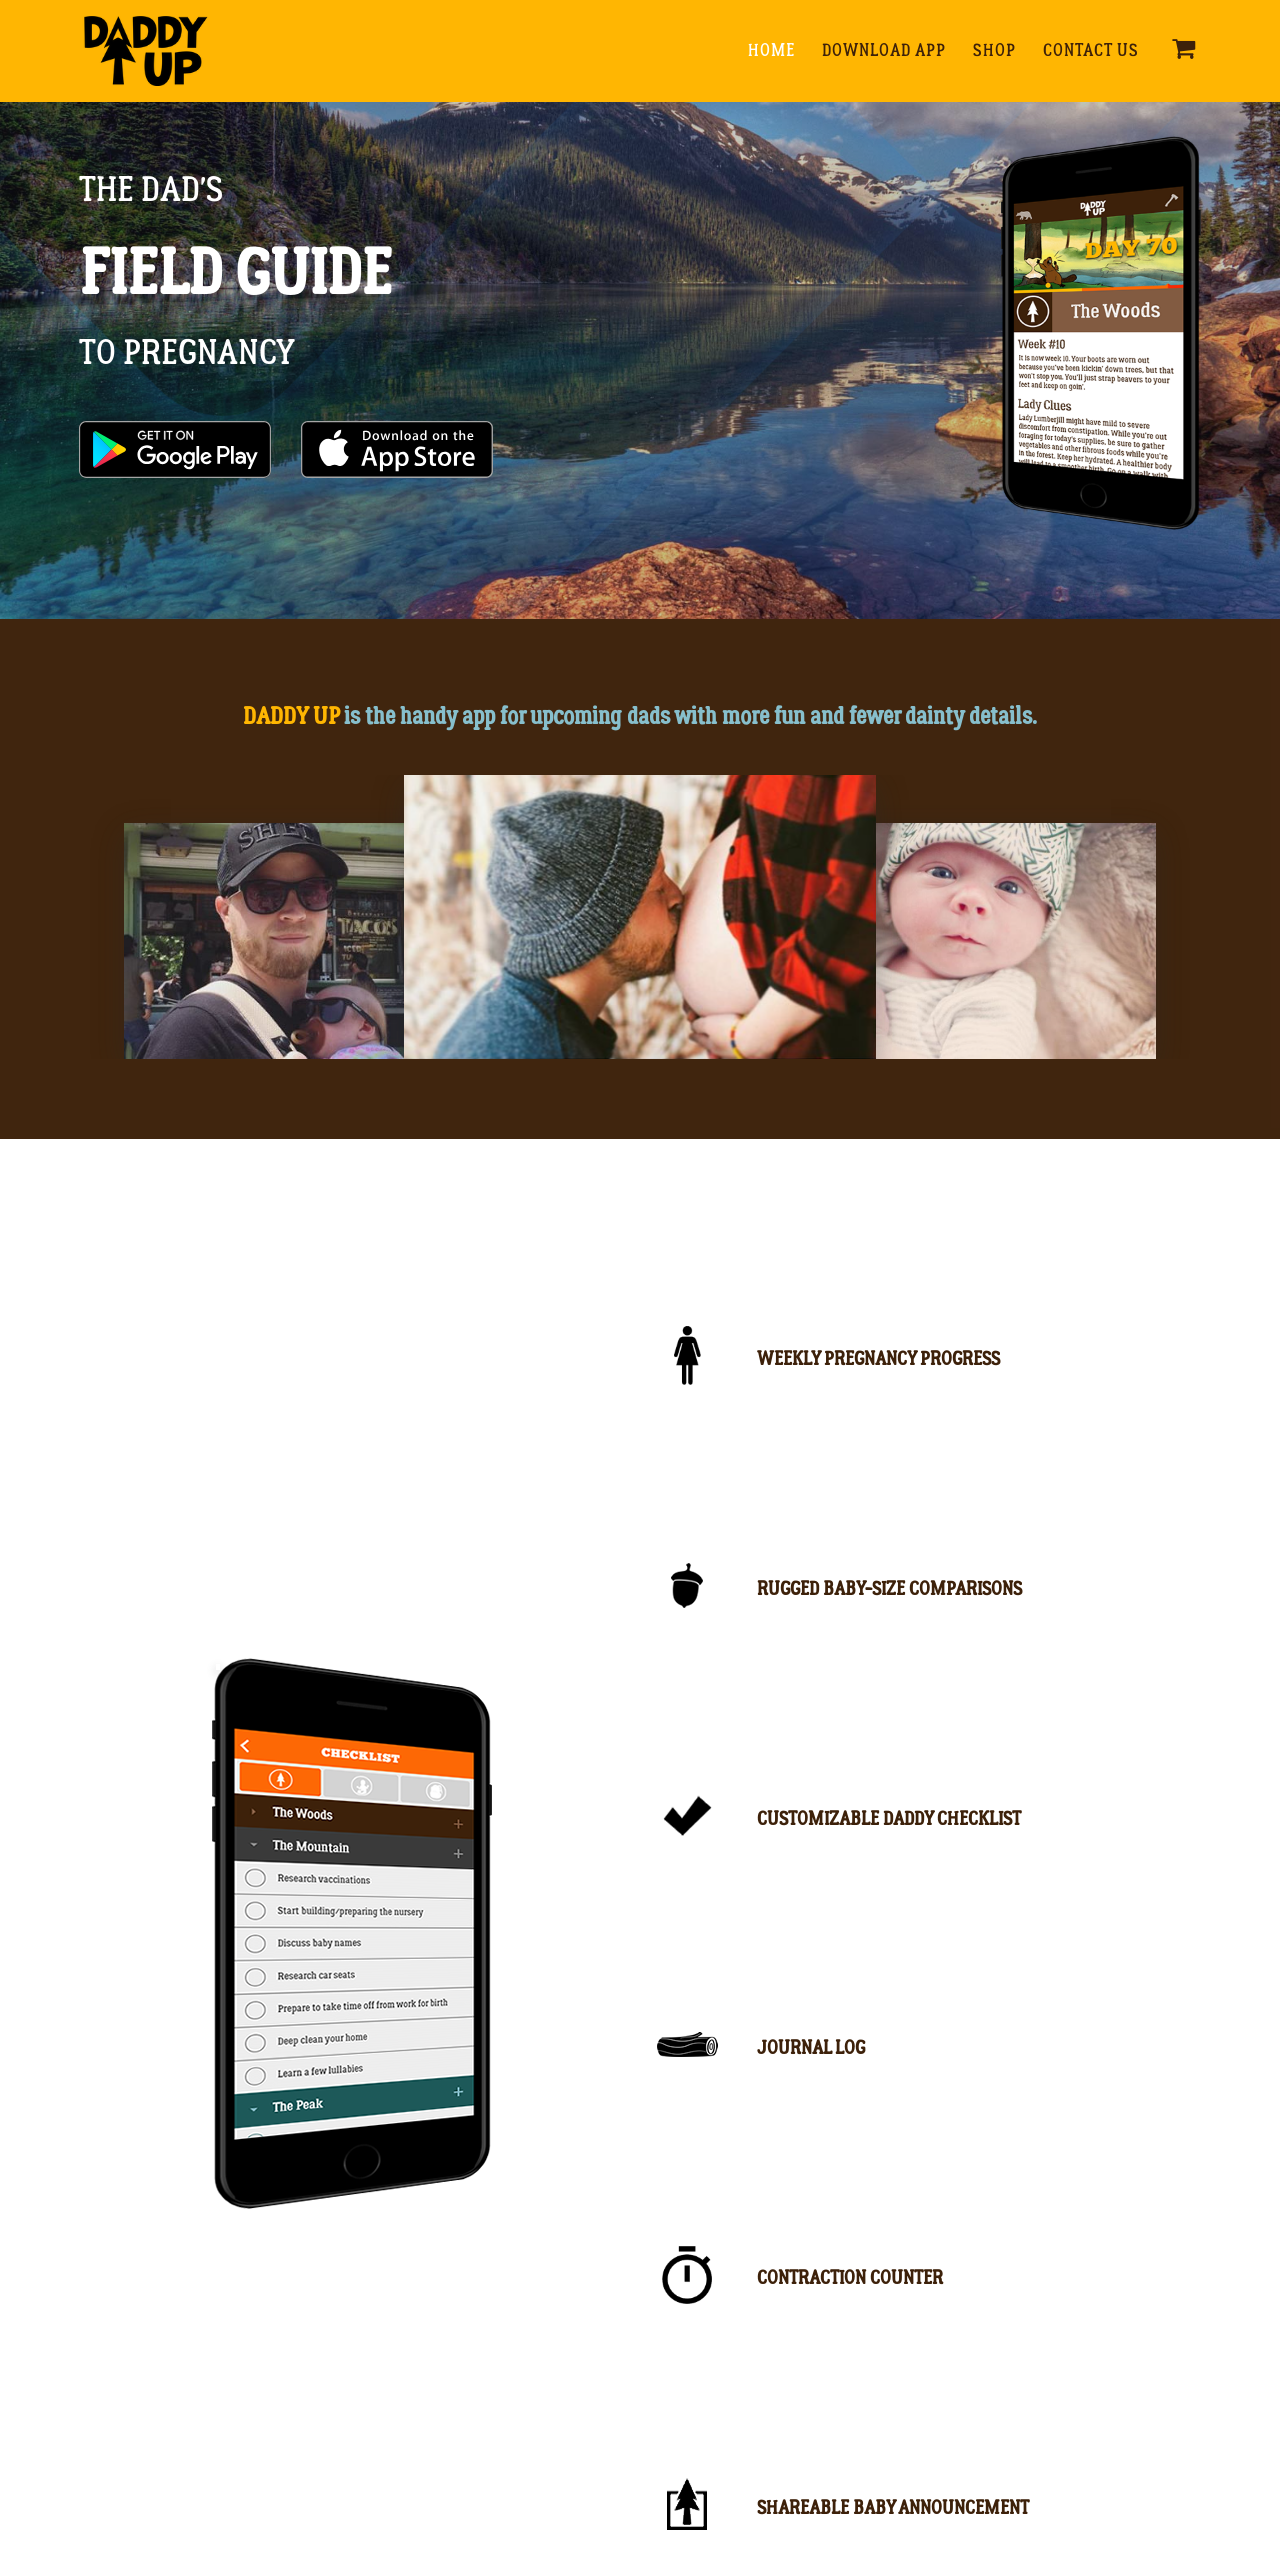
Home (771, 50)
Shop (994, 50)
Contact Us (1091, 50)
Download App (884, 50)
